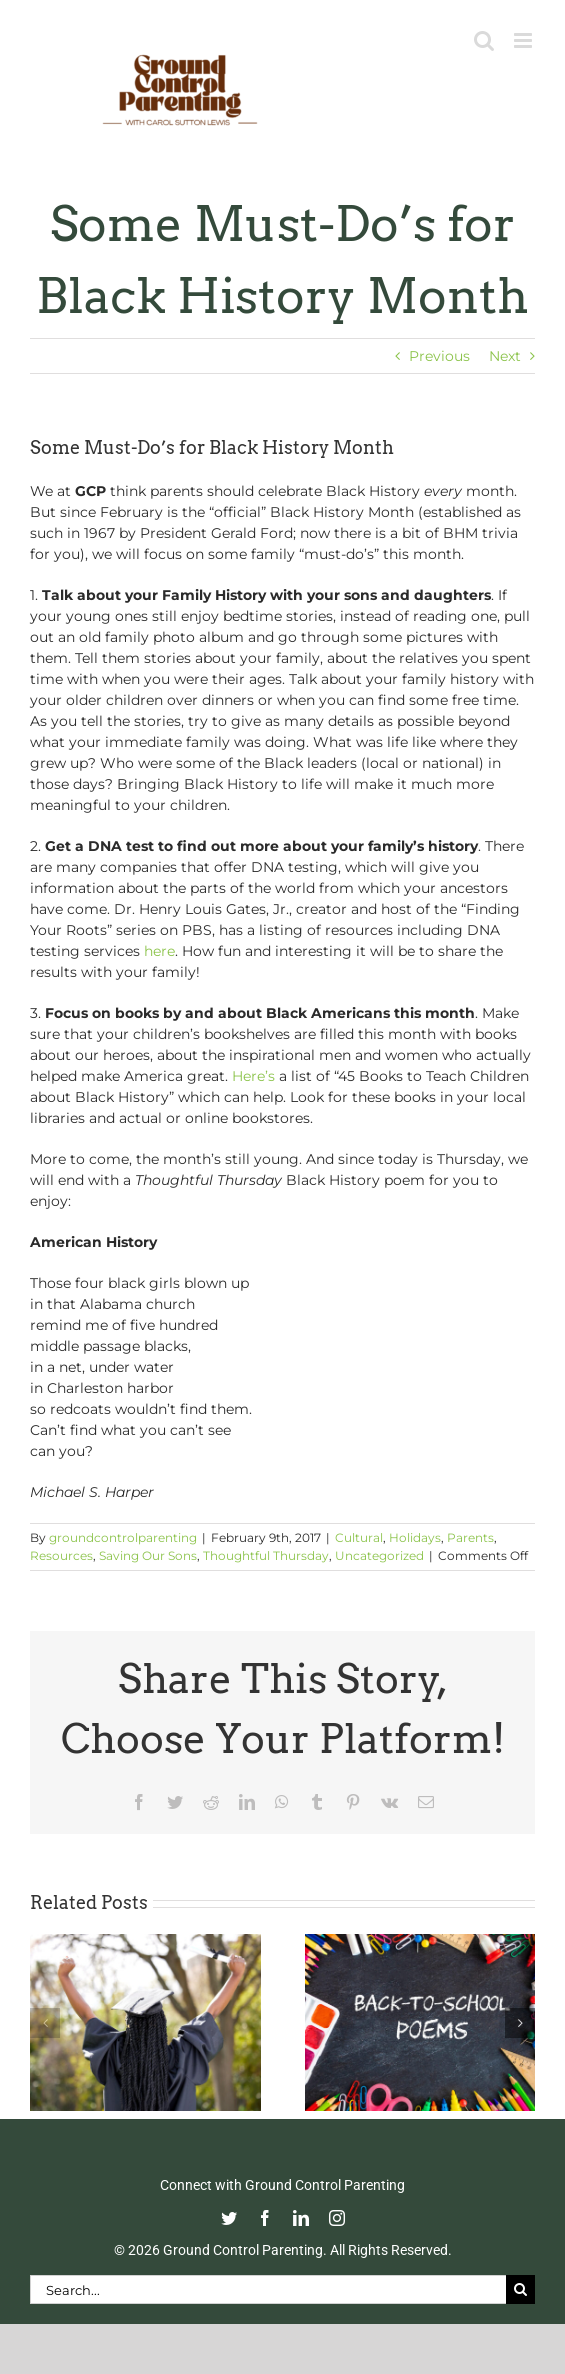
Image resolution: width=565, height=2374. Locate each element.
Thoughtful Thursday (266, 1555)
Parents (470, 1537)
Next (505, 356)
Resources (61, 1555)
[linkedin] (301, 2218)
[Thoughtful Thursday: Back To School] (420, 1943)
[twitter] (229, 2218)
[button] (45, 2023)
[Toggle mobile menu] (524, 40)
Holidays (415, 1537)
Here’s (253, 1076)
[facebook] (265, 2218)
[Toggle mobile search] (484, 40)
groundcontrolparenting (123, 1537)
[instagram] (337, 2218)
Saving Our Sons (148, 1555)
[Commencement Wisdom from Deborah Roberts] (145, 1943)
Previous (439, 356)
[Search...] (268, 2289)
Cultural (359, 1537)
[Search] (520, 2289)
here (159, 951)
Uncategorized (379, 1555)
